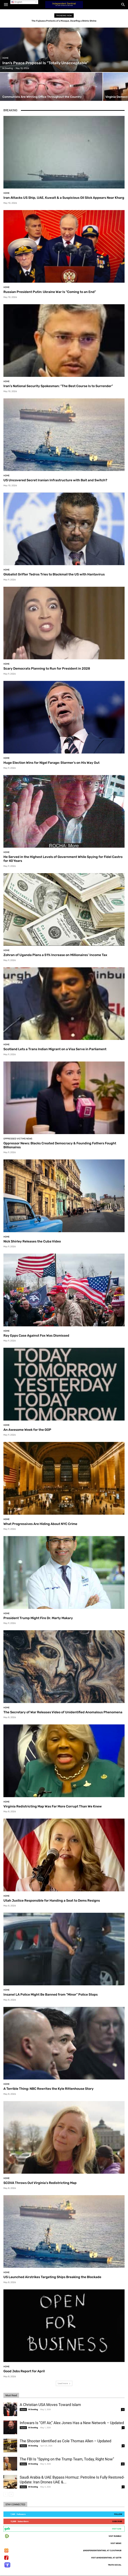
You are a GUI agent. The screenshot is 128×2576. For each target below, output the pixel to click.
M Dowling (33, 2409)
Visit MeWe (116, 2543)
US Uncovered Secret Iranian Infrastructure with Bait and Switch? (55, 480)
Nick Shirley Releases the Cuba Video (32, 1241)
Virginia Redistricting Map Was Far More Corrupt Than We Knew (52, 1806)
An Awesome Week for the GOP (27, 1430)
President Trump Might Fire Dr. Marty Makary (38, 1618)
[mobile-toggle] (5, 4)
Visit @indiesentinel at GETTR (106, 2557)
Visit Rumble (115, 2536)
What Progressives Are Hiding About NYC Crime (40, 1524)
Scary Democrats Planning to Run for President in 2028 (46, 668)
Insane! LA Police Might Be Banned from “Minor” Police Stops (50, 1994)
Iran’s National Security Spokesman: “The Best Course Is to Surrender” (58, 386)
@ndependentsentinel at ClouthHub (102, 2550)
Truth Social (114, 2565)
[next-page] (11, 2494)
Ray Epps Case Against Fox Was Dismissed (36, 1335)
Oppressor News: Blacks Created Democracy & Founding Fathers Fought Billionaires (59, 1145)
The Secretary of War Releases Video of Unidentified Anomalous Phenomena (62, 1712)
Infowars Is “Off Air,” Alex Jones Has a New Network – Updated (72, 2423)
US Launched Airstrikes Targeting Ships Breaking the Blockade (52, 2277)
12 (123, 2409)
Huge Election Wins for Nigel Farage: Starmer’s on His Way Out (51, 763)
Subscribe (117, 2521)
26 (123, 2464)
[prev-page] (5, 2494)
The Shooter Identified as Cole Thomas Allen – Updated (65, 2441)
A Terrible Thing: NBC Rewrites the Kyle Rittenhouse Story (48, 2089)
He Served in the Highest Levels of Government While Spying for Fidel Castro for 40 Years (63, 859)
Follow (118, 2514)
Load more (64, 2383)
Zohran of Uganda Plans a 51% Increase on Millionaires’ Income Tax (55, 955)
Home (5, 58)
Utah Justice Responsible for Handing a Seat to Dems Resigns (51, 1900)
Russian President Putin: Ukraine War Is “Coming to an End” (49, 292)
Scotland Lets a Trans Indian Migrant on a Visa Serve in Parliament (54, 1049)
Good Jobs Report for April (24, 2371)
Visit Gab (116, 2528)
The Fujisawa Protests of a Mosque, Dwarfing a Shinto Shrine (67, 21)
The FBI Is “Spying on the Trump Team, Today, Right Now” (67, 2459)
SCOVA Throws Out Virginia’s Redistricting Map (40, 2183)
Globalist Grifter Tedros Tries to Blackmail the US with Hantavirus (54, 574)
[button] (123, 4)
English (16, 2)
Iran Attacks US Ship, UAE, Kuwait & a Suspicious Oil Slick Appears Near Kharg (63, 198)
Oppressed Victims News (17, 1139)
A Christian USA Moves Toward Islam (50, 2405)
